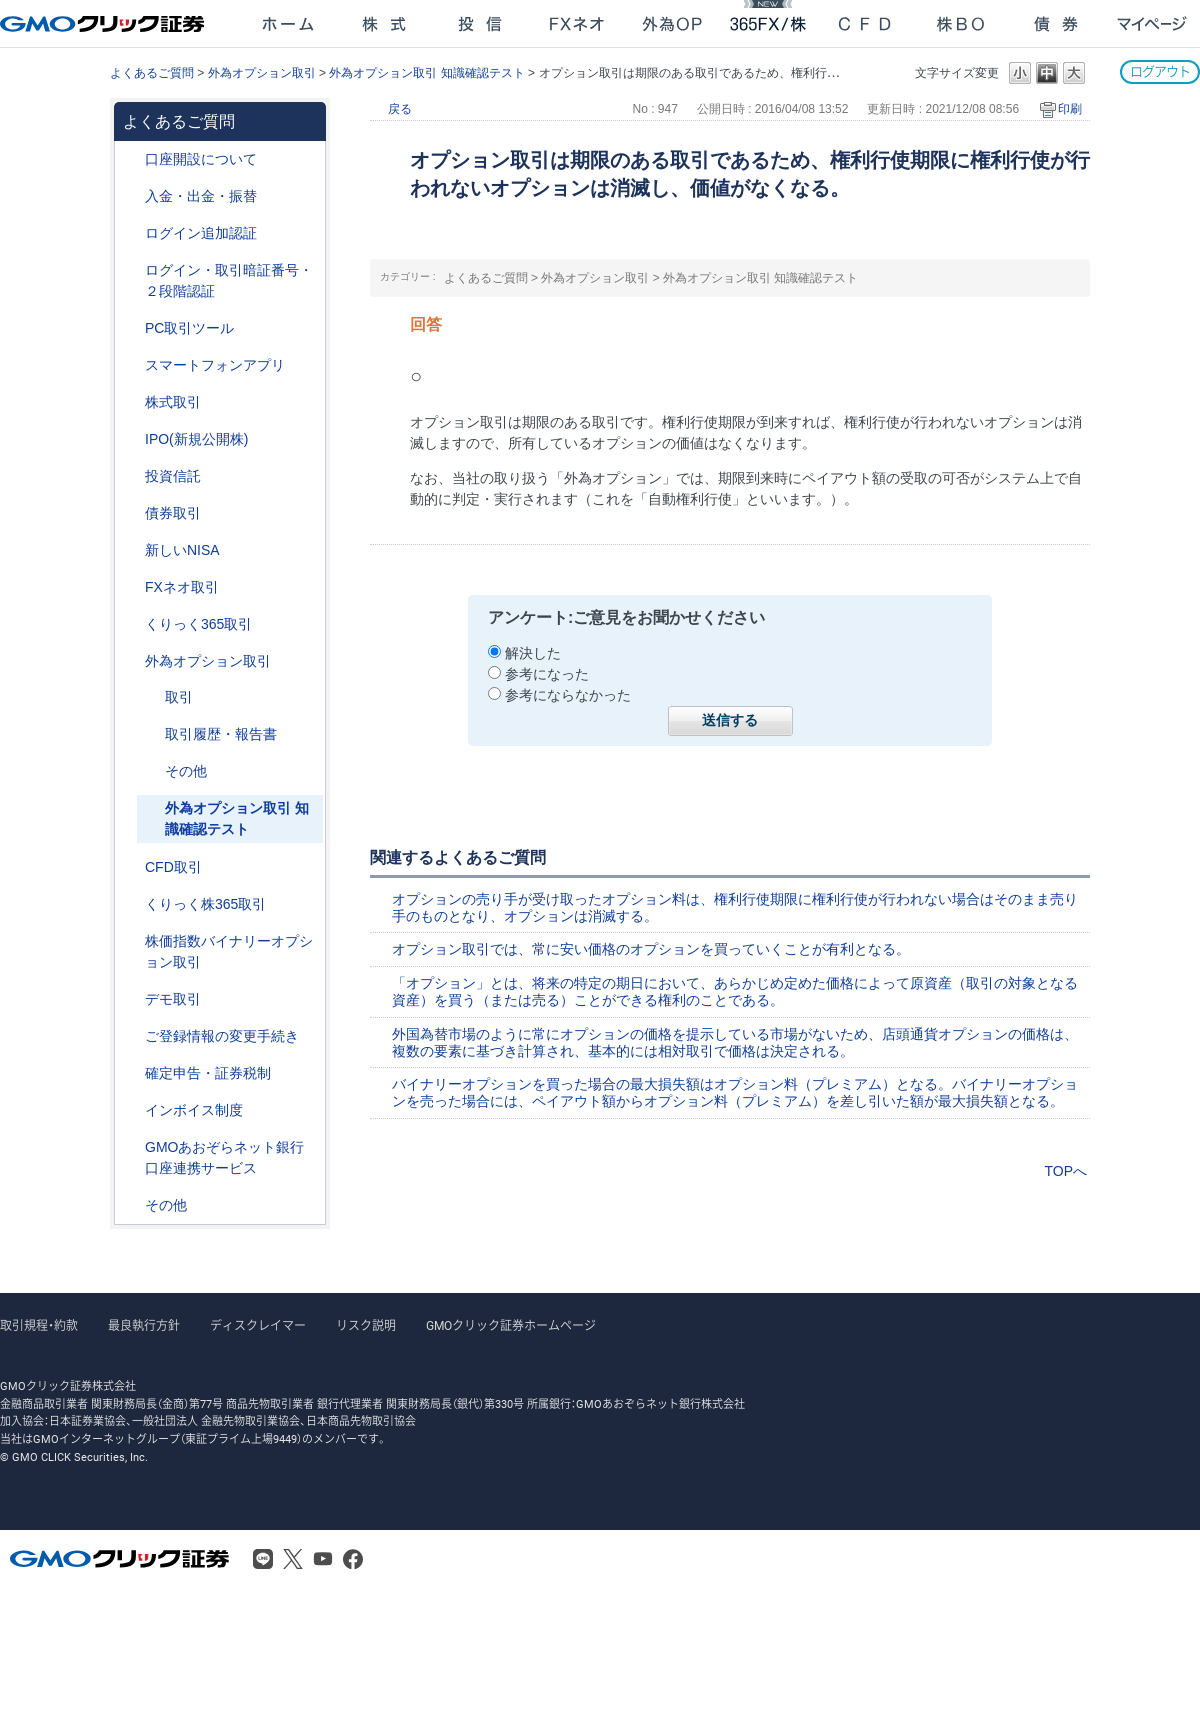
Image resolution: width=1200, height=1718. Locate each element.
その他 (186, 771)
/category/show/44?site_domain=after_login (131, 1205)
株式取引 (173, 402)
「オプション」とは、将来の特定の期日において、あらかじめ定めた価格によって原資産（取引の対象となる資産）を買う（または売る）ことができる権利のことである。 (735, 991)
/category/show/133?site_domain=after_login (131, 941)
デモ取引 (173, 999)
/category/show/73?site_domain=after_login (131, 439)
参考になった (547, 674)
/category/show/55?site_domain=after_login (131, 196)
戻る (400, 109)
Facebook (353, 1559)
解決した (533, 653)
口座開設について (201, 159)
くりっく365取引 (198, 624)
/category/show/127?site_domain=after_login (131, 1073)
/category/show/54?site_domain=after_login (131, 270)
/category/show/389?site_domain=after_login (131, 513)
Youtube (323, 1559)
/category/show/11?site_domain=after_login (131, 867)
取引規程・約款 (39, 1326)
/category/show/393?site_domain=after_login (131, 550)
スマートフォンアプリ (215, 365)
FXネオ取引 (182, 587)
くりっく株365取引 (205, 904)
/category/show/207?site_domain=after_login (131, 328)
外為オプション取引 (262, 73)
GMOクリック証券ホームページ (511, 1326)
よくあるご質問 (152, 73)
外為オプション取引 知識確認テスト (426, 73)
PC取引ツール (189, 328)
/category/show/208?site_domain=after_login (131, 365)
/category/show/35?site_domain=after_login (131, 624)
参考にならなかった (568, 695)
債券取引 (173, 513)
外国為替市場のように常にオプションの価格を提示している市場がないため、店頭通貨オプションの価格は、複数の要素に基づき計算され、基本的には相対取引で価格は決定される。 (735, 1042)
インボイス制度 (194, 1110)
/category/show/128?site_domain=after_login (131, 1147)
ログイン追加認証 (201, 233)
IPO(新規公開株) (196, 439)
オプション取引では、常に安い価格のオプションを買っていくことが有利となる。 (651, 949)
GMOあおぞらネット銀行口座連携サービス (224, 1157)
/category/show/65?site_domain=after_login (131, 661)
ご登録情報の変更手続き (222, 1036)
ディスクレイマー (258, 1326)
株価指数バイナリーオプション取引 (229, 951)
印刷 (1070, 109)
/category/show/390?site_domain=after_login (131, 1110)
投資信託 (173, 476)
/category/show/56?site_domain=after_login (131, 1036)
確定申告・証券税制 (208, 1073)
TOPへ (1065, 1171)
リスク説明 (366, 1326)
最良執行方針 (144, 1326)
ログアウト (1160, 71)
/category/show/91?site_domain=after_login (131, 159)
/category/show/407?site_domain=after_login (131, 904)
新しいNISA (182, 550)
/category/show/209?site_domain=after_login (131, 999)
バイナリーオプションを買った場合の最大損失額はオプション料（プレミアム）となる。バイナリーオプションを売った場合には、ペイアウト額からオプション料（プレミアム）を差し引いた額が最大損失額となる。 (735, 1092)
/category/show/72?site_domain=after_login (131, 402)
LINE (263, 1559)
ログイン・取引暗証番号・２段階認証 (229, 280)
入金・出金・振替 (201, 196)
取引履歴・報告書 (221, 734)
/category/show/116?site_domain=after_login (131, 476)
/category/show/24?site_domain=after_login (131, 587)
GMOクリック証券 (104, 24)
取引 (179, 697)
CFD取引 (173, 867)
